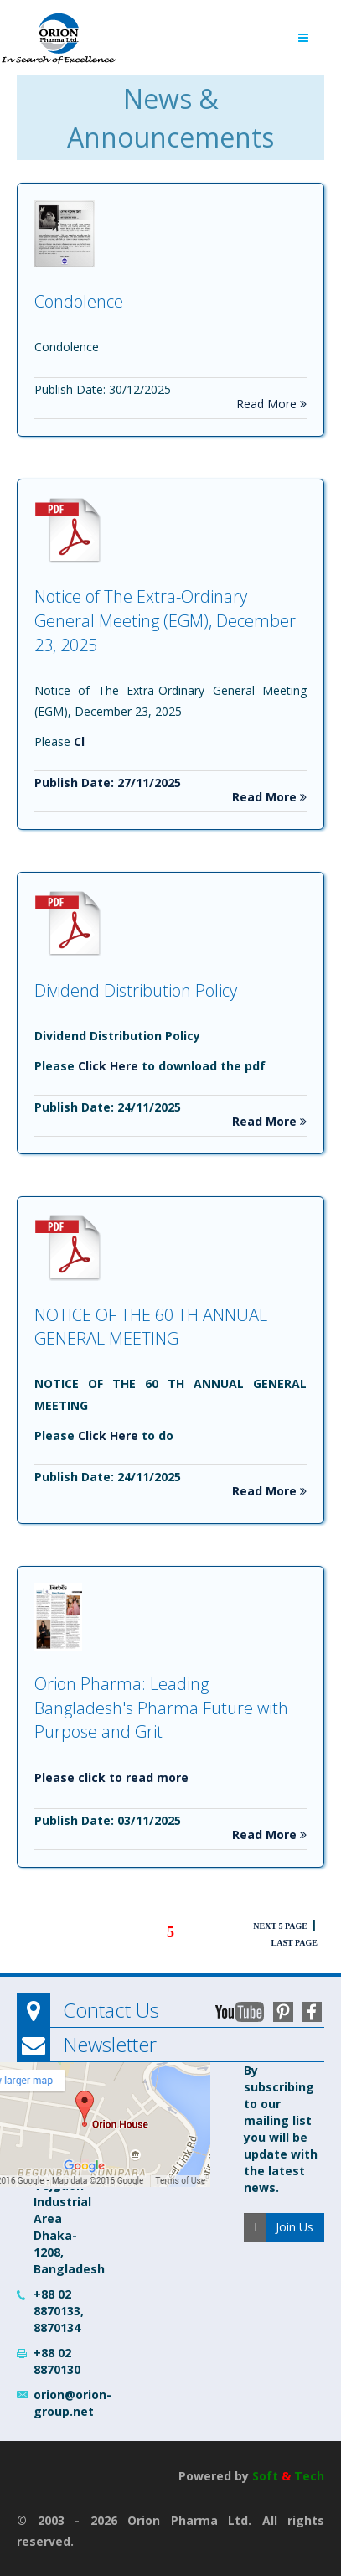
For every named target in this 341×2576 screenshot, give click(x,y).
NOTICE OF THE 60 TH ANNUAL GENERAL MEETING (150, 1327)
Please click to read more (111, 1778)
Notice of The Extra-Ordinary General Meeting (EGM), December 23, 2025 (165, 620)
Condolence (78, 301)
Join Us (294, 2227)
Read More (271, 404)
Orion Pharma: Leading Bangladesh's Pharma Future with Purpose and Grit (161, 1707)
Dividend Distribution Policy (135, 990)
